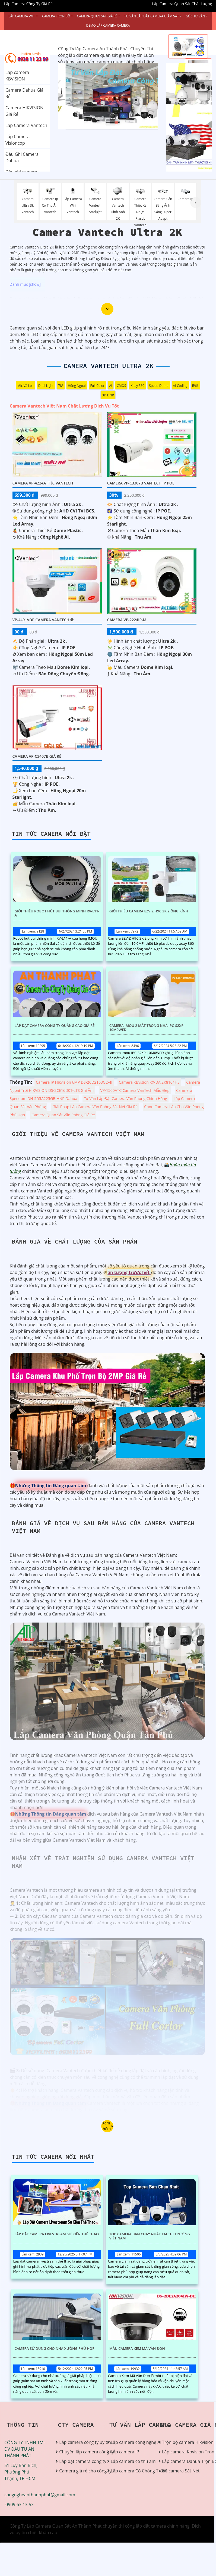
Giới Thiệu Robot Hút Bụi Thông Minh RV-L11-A (57, 913)
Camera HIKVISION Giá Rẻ (24, 111)
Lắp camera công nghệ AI (130, 2442)
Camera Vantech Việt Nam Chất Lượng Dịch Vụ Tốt (64, 406)
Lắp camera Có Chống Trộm (130, 2471)
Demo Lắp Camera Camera (108, 25)
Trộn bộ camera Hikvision (182, 2442)
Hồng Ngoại (77, 385)
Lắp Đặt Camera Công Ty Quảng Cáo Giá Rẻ (55, 1026)
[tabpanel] (108, 96)
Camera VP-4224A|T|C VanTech (42, 483)
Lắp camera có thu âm (130, 2461)
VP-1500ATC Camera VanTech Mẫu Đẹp (134, 1090)
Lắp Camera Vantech (26, 125)
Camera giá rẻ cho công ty (79, 2471)
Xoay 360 (137, 385)
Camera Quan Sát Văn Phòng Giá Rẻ (63, 1114)
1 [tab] (100, 122)
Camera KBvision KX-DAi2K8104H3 (149, 1082)
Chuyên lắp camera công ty (79, 2452)
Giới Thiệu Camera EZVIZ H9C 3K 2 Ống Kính (148, 911)
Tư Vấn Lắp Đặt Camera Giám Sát (151, 16)
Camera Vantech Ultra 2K (108, 366)
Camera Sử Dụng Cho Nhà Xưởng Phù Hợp (55, 2349)
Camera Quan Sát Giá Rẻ (97, 16)
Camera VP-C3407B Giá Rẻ (36, 756)
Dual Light (45, 385)
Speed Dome (159, 385)
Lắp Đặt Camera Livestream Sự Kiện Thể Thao (57, 2234)
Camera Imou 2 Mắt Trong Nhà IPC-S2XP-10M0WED (147, 1028)
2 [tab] (108, 122)
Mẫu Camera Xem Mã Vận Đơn (137, 2349)
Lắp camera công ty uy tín (79, 2442)
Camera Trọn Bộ (56, 16)
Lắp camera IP (125, 2452)
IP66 (195, 385)
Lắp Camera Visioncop (17, 139)
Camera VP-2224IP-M (127, 619)
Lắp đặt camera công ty (79, 2461)
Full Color (97, 385)
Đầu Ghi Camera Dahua (22, 157)
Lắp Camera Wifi (21, 16)
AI (110, 385)
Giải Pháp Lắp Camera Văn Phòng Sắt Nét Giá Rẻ (95, 1106)
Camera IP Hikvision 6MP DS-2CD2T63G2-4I (74, 1082)
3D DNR (108, 395)
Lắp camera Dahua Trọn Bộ (182, 2461)
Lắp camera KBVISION (17, 75)
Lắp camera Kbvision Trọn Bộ (182, 2452)
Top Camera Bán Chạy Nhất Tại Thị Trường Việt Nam (149, 2236)
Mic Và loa (25, 385)
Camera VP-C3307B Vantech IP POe (140, 483)
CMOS (121, 385)
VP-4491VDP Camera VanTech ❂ (43, 619)
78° (60, 385)
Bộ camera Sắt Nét (180, 2471)
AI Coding (180, 385)
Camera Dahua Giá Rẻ (24, 93)
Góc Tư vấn (195, 16)
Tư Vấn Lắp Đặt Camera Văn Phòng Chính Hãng (125, 1098)
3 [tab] (116, 122)
